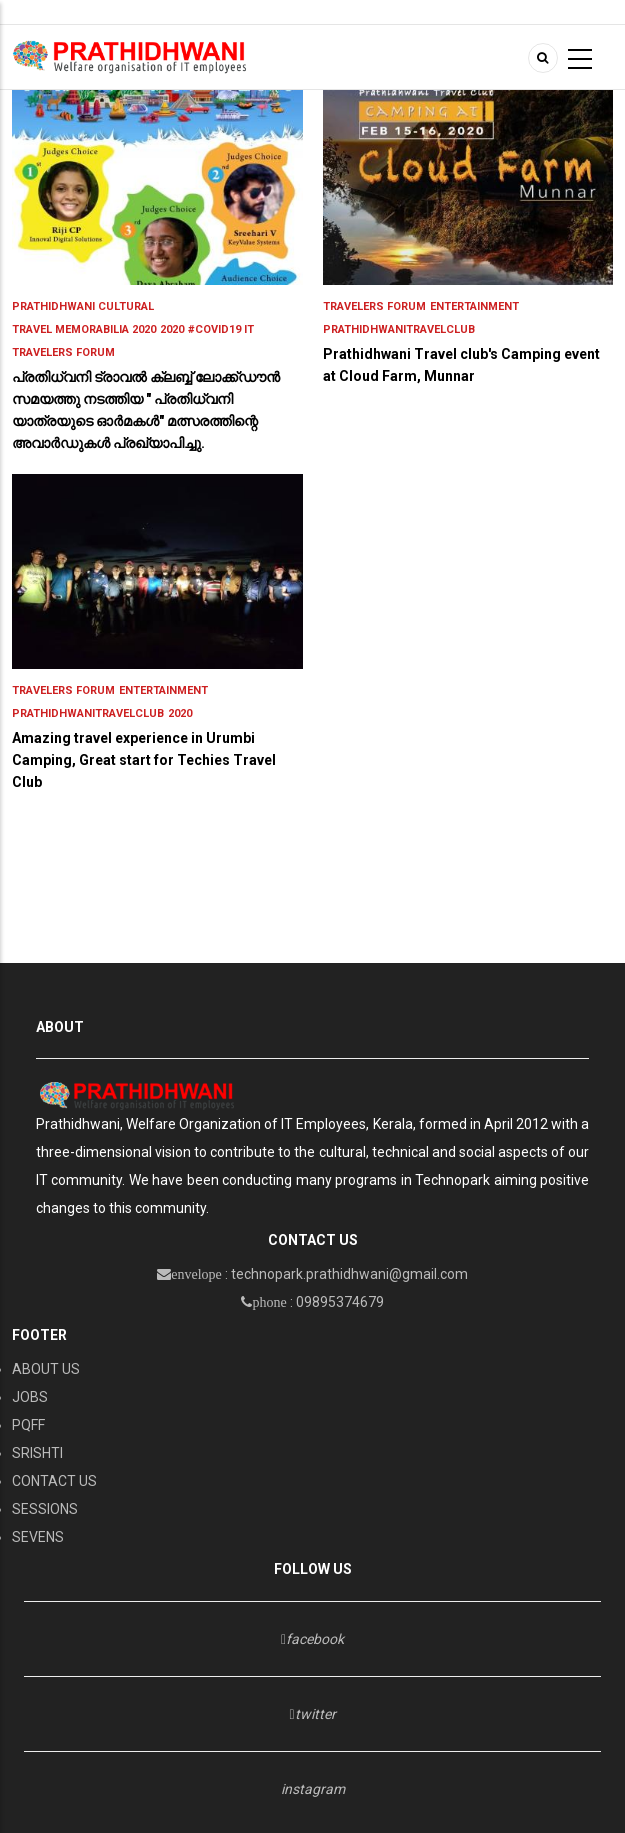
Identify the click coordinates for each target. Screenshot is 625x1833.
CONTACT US (54, 1481)
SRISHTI (37, 1453)
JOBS (30, 1397)
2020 (172, 329)
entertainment (474, 306)
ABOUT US (46, 1369)
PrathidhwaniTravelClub (399, 329)
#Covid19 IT (221, 329)
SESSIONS (45, 1509)
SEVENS (38, 1537)
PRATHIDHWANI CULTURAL (83, 306)
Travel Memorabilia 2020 (84, 329)
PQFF (28, 1425)
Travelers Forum (63, 352)
